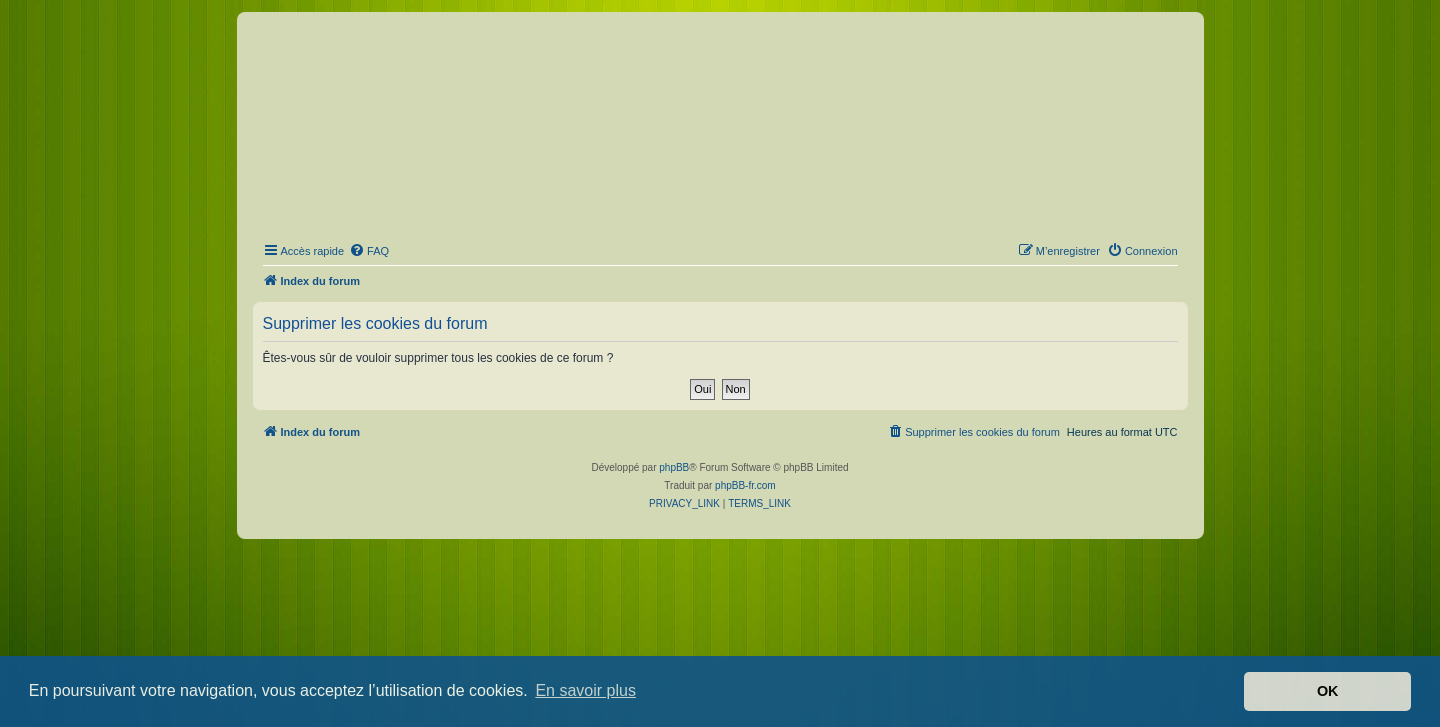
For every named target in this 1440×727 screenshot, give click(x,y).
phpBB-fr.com (745, 485)
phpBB (674, 467)
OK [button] (1328, 691)
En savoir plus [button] (585, 690)
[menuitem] (369, 251)
